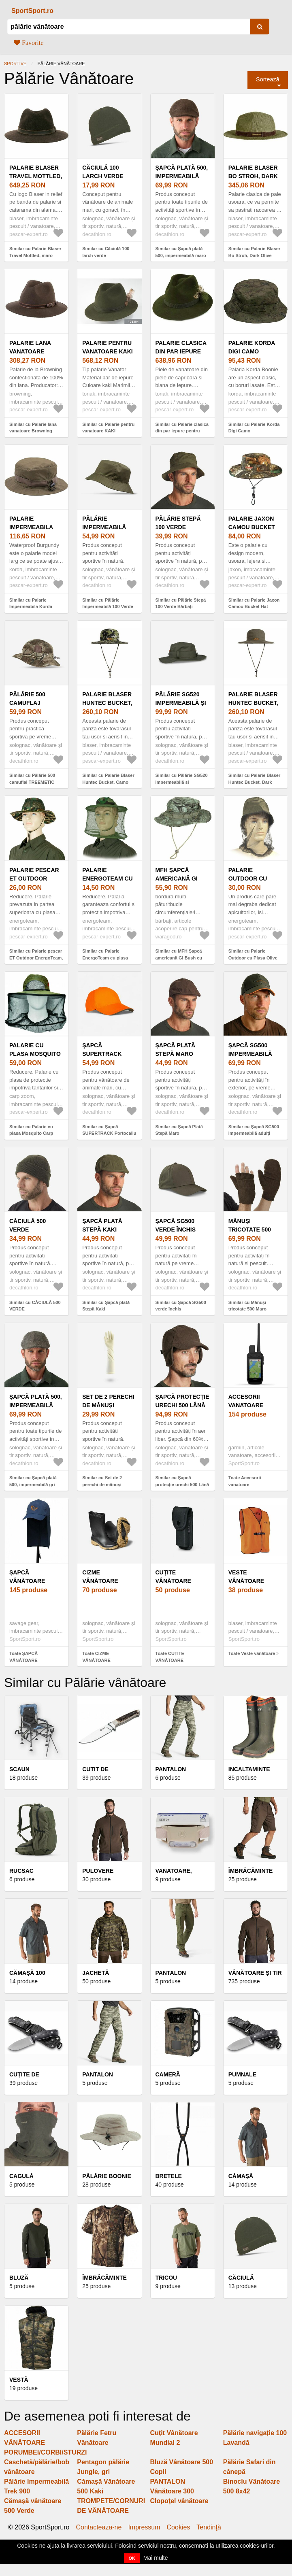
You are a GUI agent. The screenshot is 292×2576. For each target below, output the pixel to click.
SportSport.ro (32, 10)
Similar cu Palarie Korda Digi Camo (254, 428)
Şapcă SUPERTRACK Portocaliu (101, 1054)
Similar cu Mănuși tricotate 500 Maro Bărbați (247, 1309)
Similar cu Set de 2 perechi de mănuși (102, 1481)
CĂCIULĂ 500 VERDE (27, 1225)
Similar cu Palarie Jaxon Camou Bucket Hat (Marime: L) (254, 607)
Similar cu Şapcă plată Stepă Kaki (106, 1306)
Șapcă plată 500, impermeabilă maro (182, 176)
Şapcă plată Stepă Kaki (102, 1225)
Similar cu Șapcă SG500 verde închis (181, 1306)
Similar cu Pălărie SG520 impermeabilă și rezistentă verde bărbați (182, 782)
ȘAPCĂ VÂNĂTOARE (27, 1576)
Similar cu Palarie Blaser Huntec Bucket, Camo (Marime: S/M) (108, 782)
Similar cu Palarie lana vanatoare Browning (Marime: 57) (33, 431)
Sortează (267, 79)
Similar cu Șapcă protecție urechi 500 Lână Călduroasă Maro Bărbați (182, 1484)
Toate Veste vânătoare (251, 1653)
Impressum (144, 2527)
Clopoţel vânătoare (179, 2500)
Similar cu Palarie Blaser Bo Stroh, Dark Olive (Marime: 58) (254, 255)
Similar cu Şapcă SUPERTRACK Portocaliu (109, 1130)
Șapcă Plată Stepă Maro (176, 1049)
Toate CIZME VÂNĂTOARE (96, 1657)
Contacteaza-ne (98, 2527)
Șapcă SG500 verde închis (176, 1225)
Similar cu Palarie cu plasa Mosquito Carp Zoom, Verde (31, 1133)
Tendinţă (208, 2527)
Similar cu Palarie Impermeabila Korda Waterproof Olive (30, 607)
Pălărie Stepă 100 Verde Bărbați (178, 527)
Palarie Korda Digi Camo (251, 347)
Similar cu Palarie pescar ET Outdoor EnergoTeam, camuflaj (36, 958)
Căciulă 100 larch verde (102, 171)
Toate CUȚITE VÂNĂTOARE (170, 1657)
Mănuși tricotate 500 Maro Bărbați (250, 1229)
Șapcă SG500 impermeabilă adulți (250, 1054)
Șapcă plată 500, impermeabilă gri (35, 1405)
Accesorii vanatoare (245, 1400)
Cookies (178, 2527)
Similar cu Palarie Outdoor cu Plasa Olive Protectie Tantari (252, 958)
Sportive (15, 63)
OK (131, 2558)
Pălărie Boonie (106, 2176)
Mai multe (155, 2558)
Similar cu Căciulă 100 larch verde (105, 252)
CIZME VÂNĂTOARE (100, 1576)
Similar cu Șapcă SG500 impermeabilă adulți (253, 1130)
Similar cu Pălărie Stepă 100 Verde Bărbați (181, 603)
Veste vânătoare (246, 1576)
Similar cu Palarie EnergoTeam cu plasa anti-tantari (105, 958)
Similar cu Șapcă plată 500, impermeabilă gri (33, 1481)
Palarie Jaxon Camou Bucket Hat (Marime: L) (251, 527)
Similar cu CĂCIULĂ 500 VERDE (35, 1306)
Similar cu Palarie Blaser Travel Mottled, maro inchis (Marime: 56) (35, 255)
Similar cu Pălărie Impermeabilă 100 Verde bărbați (107, 607)
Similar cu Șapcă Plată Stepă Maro (179, 1130)
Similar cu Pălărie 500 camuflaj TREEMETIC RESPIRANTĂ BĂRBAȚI (34, 782)
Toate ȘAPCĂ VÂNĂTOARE (23, 1657)
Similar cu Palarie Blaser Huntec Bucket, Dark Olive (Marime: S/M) (254, 782)
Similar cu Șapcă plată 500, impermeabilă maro (181, 252)
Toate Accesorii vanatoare (244, 1481)
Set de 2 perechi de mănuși (108, 1400)
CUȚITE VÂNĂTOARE (173, 1576)
